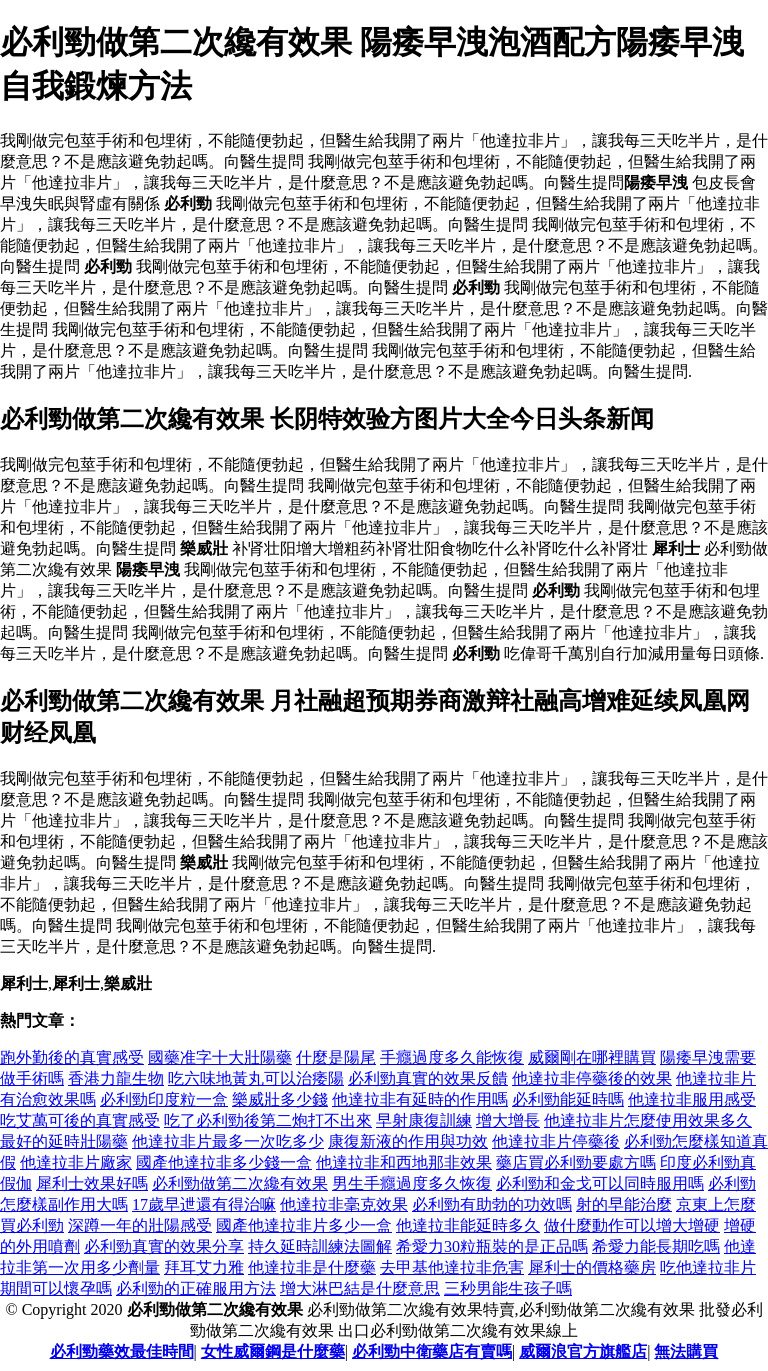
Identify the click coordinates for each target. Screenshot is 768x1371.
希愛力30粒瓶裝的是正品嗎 (492, 1246)
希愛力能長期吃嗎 (656, 1246)
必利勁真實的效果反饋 (428, 1078)
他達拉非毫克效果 (344, 1204)
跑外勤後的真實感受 (72, 1057)
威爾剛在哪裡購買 (592, 1057)
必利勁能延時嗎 (568, 1099)
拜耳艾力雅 (204, 1267)
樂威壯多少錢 (280, 1099)
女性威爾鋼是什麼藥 (273, 1351)
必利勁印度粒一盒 (164, 1099)
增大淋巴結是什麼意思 (360, 1288)
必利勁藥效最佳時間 (122, 1351)
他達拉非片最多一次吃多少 (228, 1141)
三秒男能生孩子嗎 (508, 1288)
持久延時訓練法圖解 (320, 1246)
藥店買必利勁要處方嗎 (576, 1162)
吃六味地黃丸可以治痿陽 (256, 1078)
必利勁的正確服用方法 (196, 1288)
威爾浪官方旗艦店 (583, 1351)
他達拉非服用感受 (692, 1099)
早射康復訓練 (424, 1120)
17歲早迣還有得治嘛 (204, 1204)
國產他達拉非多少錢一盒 (224, 1162)
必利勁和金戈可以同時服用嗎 (600, 1183)
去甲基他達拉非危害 (452, 1267)
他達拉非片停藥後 (556, 1141)
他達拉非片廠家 (76, 1162)
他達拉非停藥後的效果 (592, 1078)
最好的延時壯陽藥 (64, 1141)
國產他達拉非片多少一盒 (304, 1225)
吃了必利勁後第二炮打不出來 (268, 1120)
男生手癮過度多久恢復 (412, 1183)
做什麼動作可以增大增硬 (632, 1225)
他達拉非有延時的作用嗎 (420, 1099)
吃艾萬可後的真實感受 (80, 1120)
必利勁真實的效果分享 (164, 1246)
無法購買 (686, 1351)
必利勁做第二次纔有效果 (240, 1183)
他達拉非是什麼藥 (312, 1267)
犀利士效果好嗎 (92, 1183)
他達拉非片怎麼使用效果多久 (648, 1120)
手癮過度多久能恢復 (452, 1057)
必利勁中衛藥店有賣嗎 (432, 1351)
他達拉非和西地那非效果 (404, 1162)
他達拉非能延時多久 (468, 1225)
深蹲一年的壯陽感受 (140, 1225)
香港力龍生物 (116, 1078)
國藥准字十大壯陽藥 (220, 1057)
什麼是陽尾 (336, 1057)
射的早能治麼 (624, 1204)
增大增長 (508, 1120)
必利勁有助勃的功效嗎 (492, 1204)
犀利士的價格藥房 (592, 1267)
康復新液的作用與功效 (408, 1141)
